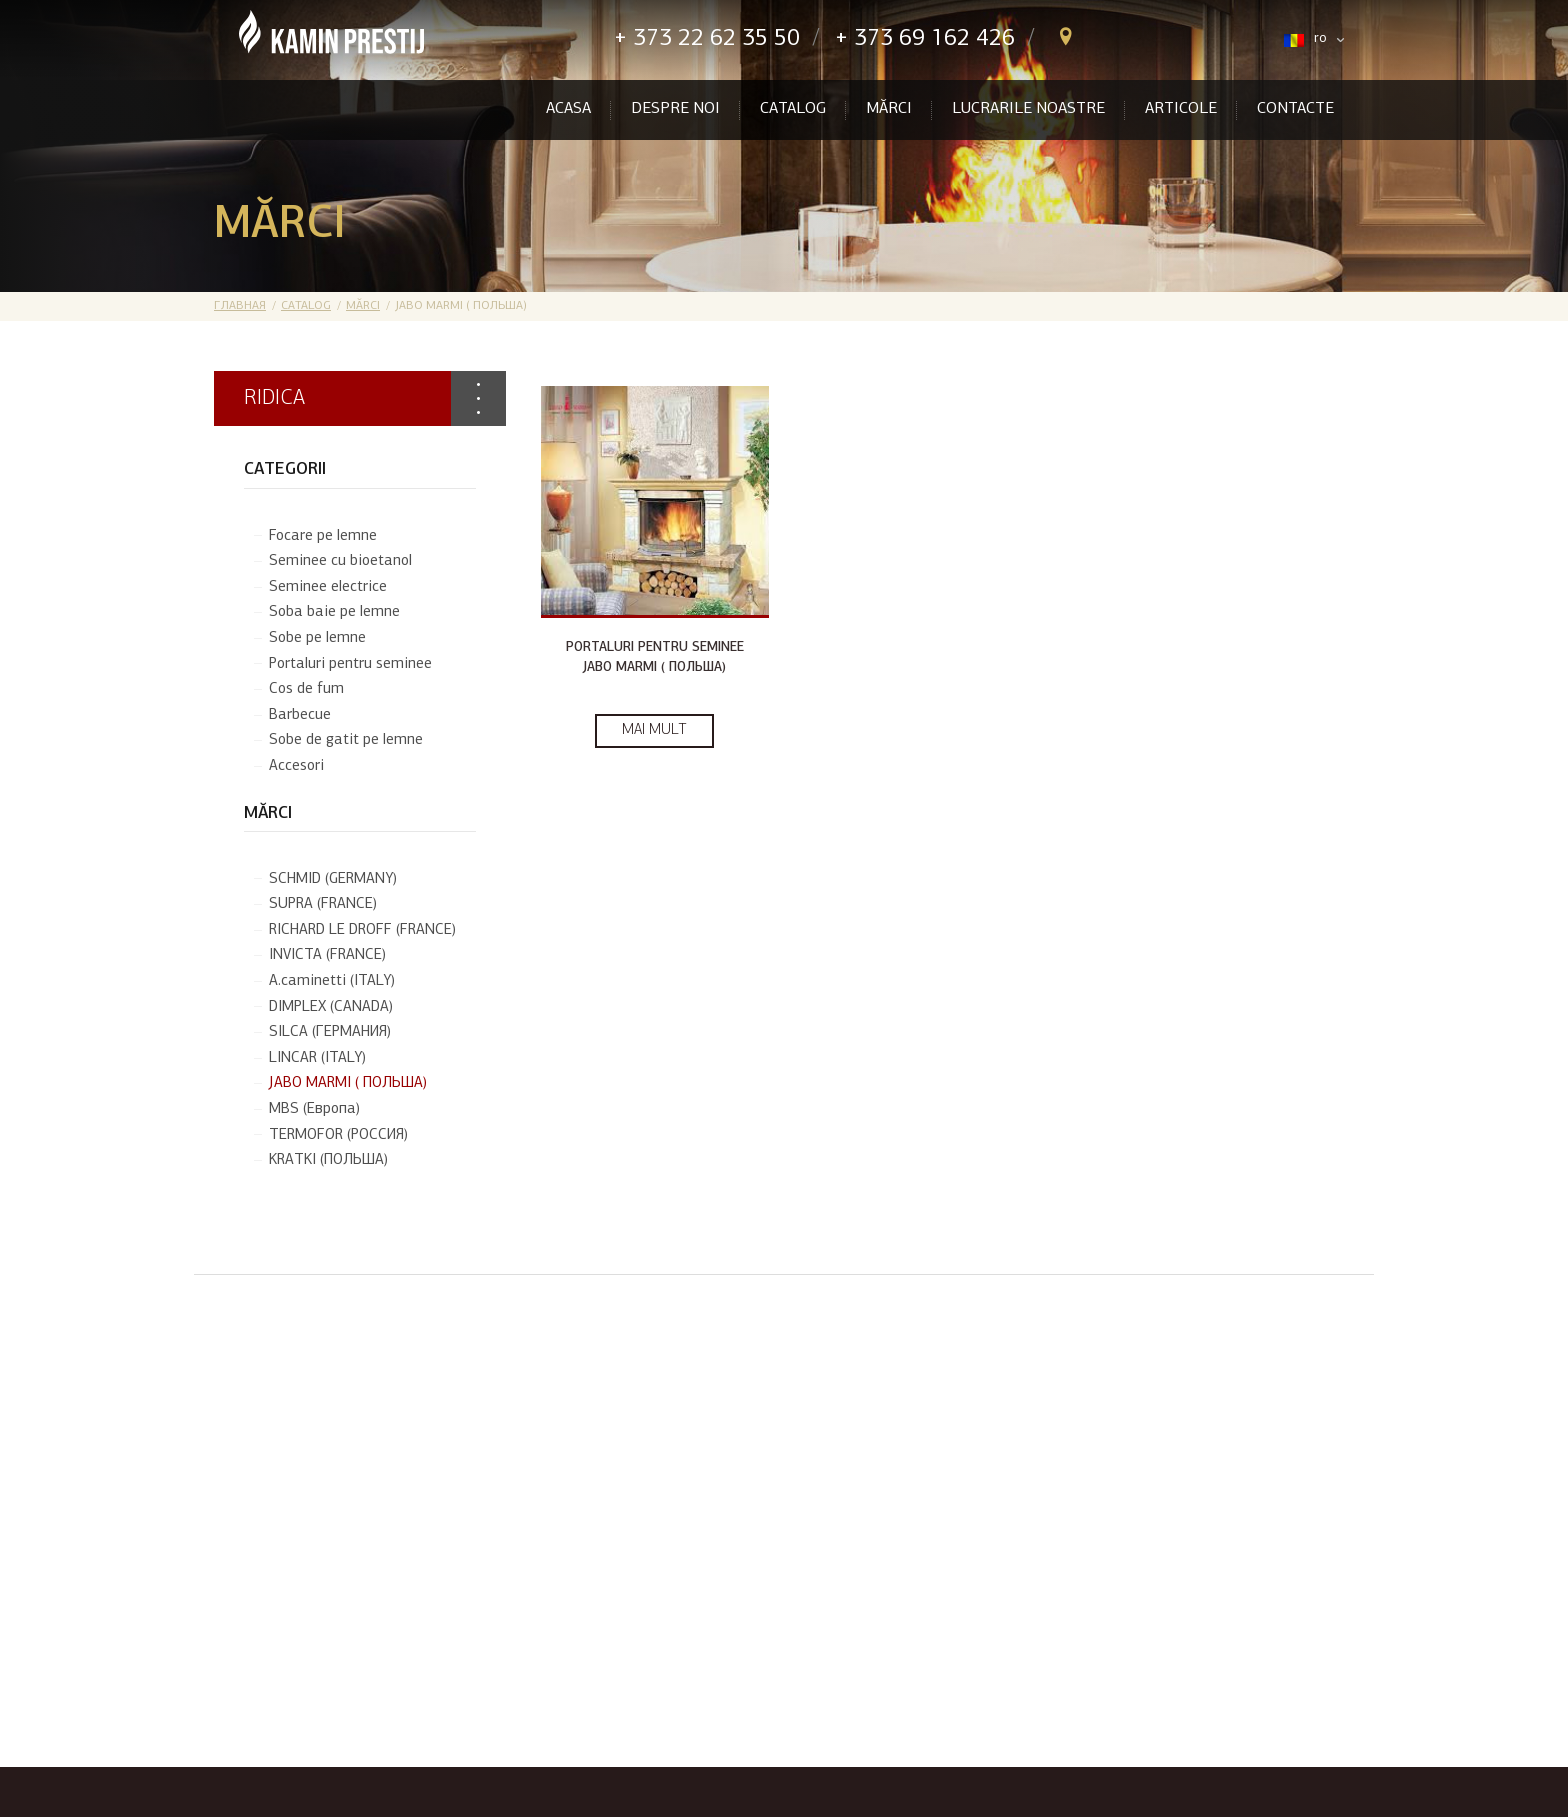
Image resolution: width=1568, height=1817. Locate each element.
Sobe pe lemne (317, 638)
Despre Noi (675, 109)
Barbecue (300, 715)
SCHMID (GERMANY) (333, 879)
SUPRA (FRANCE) (323, 904)
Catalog (793, 109)
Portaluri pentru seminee (350, 664)
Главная (240, 306)
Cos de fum (306, 689)
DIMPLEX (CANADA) (331, 1007)
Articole (1181, 109)
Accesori (296, 766)
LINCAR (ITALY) (317, 1058)
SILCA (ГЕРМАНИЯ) (330, 1032)
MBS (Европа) (314, 1109)
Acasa (568, 109)
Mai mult (654, 730)
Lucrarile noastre (1028, 109)
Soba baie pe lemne (334, 612)
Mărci (889, 109)
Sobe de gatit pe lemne (346, 740)
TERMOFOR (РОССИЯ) (338, 1135)
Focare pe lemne (323, 536)
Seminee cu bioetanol (340, 561)
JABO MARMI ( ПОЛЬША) (348, 1083)
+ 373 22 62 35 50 (707, 39)
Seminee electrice (328, 587)
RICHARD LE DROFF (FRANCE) (362, 930)
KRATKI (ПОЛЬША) (328, 1160)
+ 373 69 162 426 (925, 39)
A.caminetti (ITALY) (332, 981)
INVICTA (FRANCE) (327, 955)
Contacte (1295, 109)
